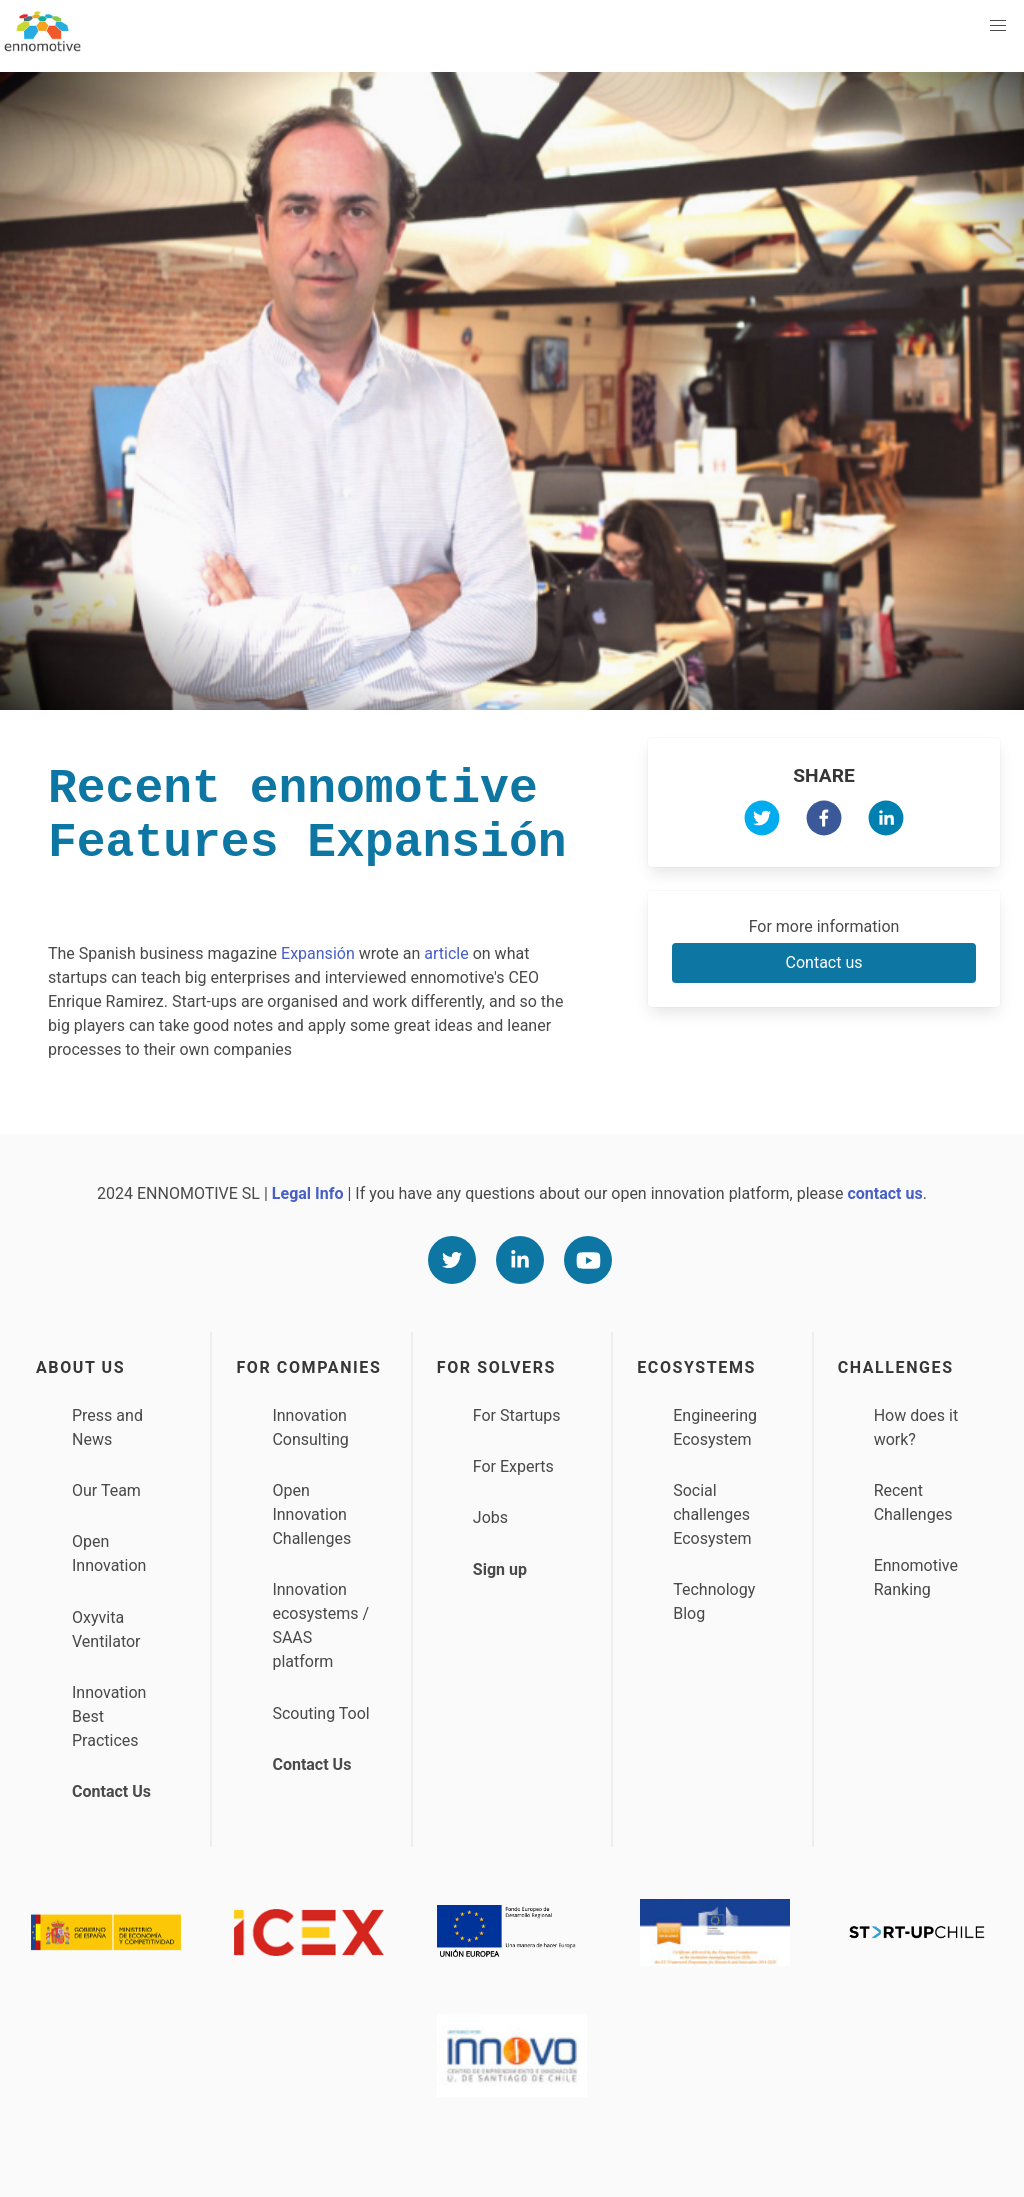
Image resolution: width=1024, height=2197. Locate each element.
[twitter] (762, 821)
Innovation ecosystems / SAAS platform (320, 1625)
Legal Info (308, 1193)
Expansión (318, 953)
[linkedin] (886, 821)
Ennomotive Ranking (916, 1577)
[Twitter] (452, 1260)
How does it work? (916, 1427)
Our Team (106, 1490)
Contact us (824, 962)
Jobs (490, 1517)
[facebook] (824, 821)
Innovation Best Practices (109, 1716)
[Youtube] (588, 1260)
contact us (884, 1193)
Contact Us (111, 1791)
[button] (998, 26)
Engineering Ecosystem (715, 1427)
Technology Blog (714, 1601)
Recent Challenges (913, 1502)
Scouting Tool (320, 1713)
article (446, 953)
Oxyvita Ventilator (106, 1629)
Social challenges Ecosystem (712, 1514)
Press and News (107, 1427)
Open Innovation (109, 1553)
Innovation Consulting (310, 1427)
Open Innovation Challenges (311, 1514)
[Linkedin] (520, 1260)
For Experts (513, 1466)
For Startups (517, 1415)
